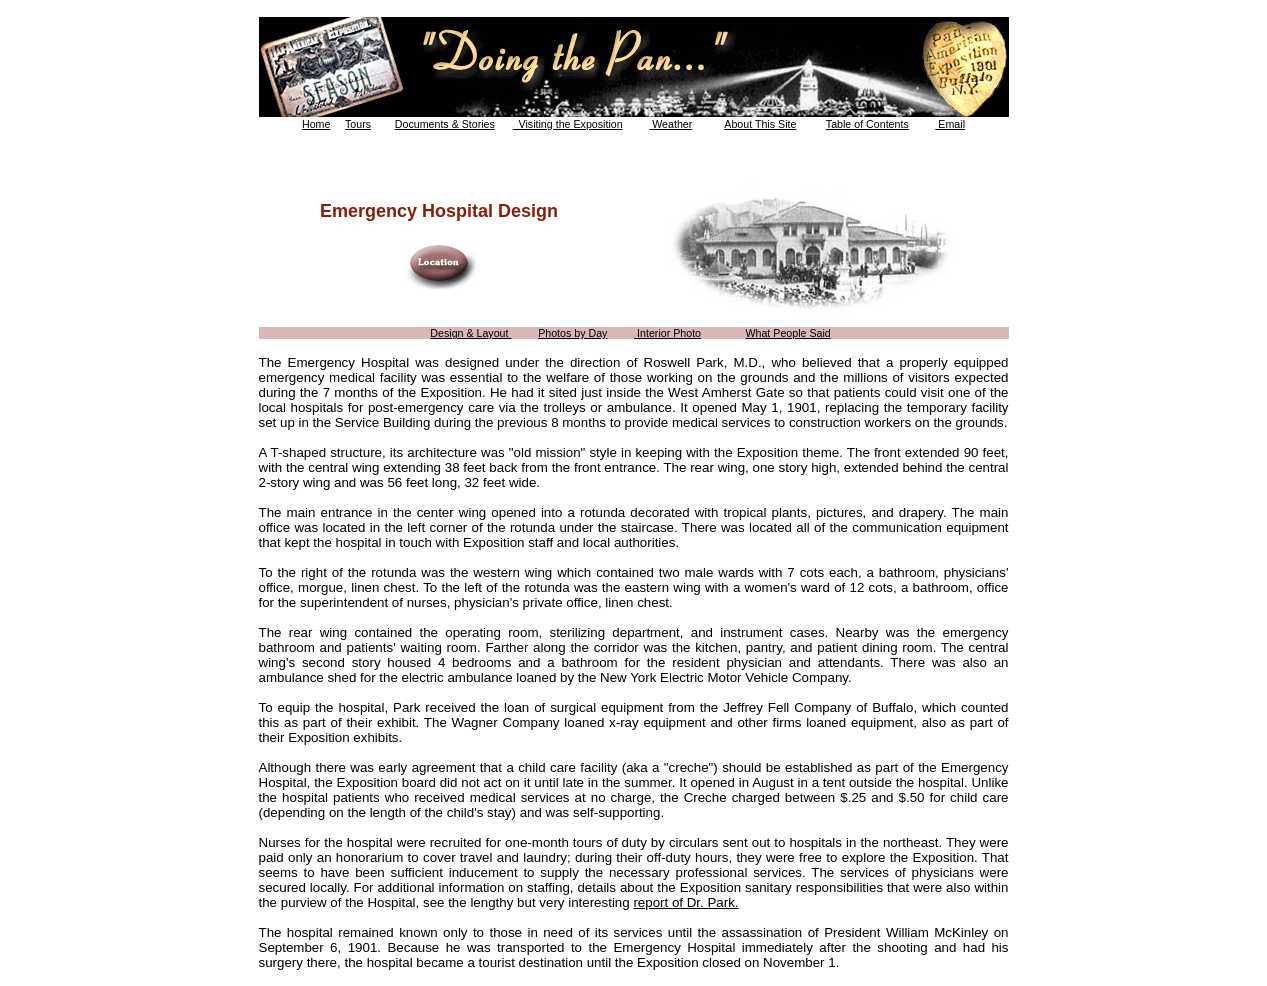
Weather (670, 124)
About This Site (760, 124)
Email (950, 124)
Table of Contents (867, 124)
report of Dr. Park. (685, 902)
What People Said (787, 333)
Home (316, 124)
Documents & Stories (445, 124)
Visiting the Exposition (568, 124)
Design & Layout (470, 333)
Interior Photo (667, 333)
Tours (358, 124)
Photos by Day (572, 333)
